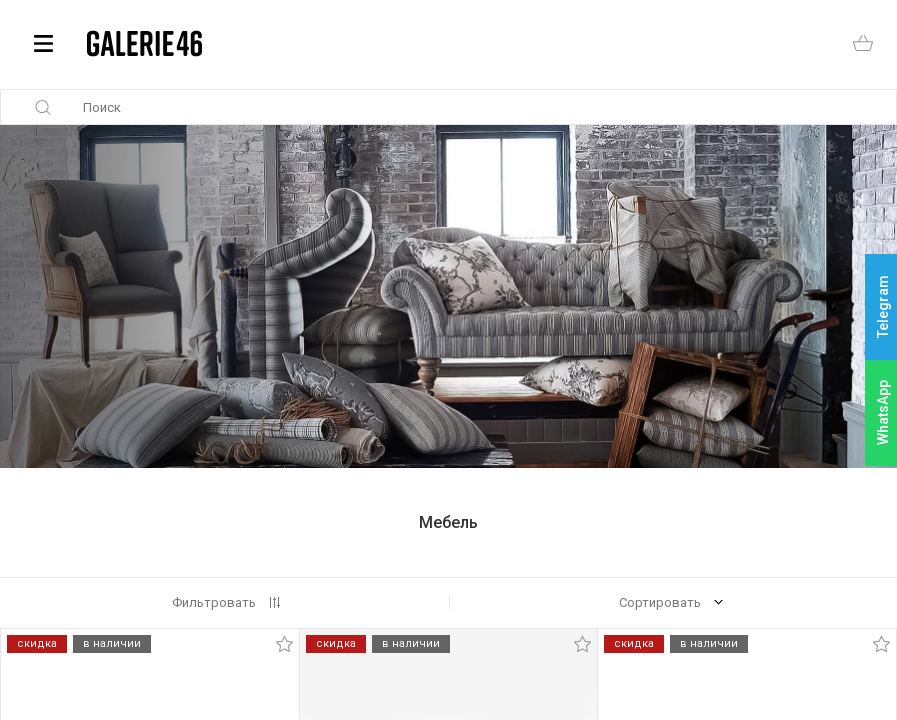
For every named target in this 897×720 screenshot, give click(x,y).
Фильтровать (214, 602)
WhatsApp (883, 412)
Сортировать (660, 602)
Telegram (883, 307)
